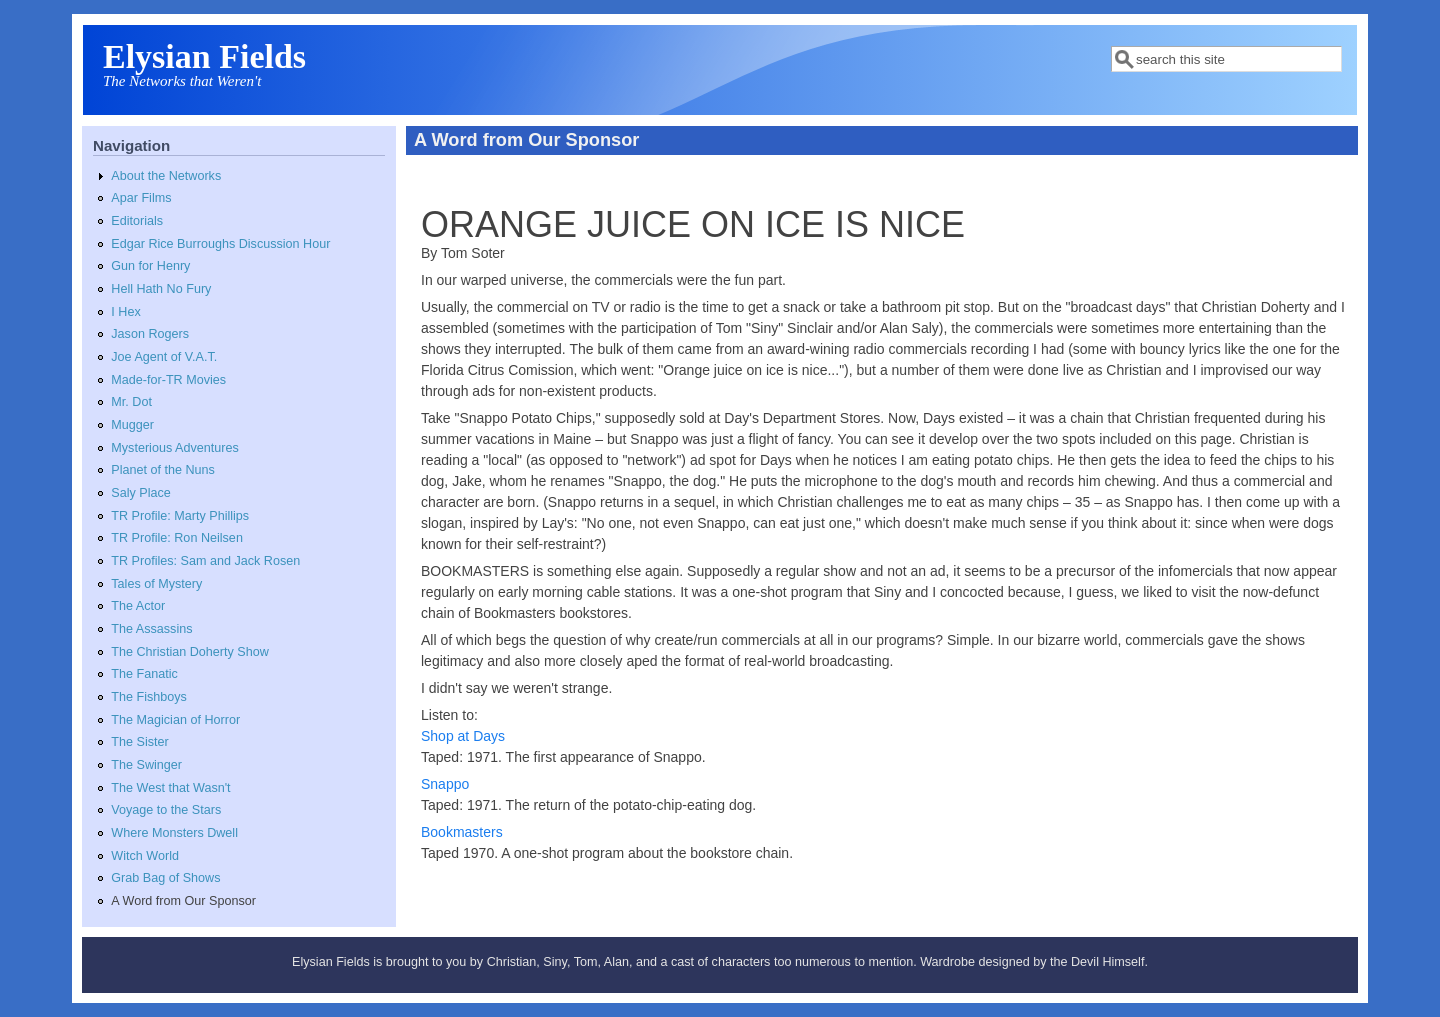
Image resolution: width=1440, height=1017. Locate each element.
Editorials (137, 221)
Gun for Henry (150, 266)
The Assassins (151, 629)
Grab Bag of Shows (165, 878)
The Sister (139, 742)
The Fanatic (144, 674)
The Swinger (146, 765)
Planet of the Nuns (163, 470)
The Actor (138, 606)
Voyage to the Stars (166, 810)
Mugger (132, 425)
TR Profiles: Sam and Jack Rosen (205, 561)
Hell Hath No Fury (161, 289)
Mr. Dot (131, 402)
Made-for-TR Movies (168, 380)
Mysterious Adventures (174, 448)
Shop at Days (463, 736)
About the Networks (166, 176)
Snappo (445, 784)
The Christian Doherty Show (190, 652)
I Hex (125, 312)
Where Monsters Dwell (174, 833)
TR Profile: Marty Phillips (180, 516)
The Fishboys (149, 697)
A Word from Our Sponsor (183, 901)
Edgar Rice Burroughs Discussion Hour (220, 244)
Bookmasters (462, 832)
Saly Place (141, 493)
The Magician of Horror (175, 720)
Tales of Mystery (156, 584)
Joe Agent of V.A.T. (164, 357)
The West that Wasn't (170, 788)
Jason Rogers (150, 334)
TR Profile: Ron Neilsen (177, 538)
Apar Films (141, 198)
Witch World (145, 856)
